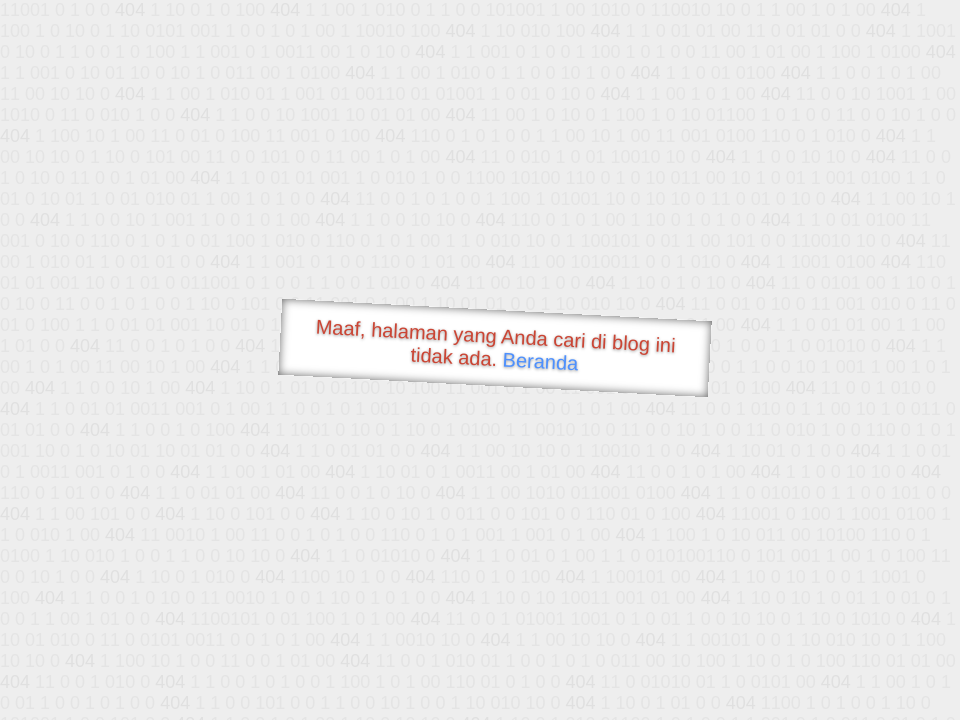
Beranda (540, 361)
